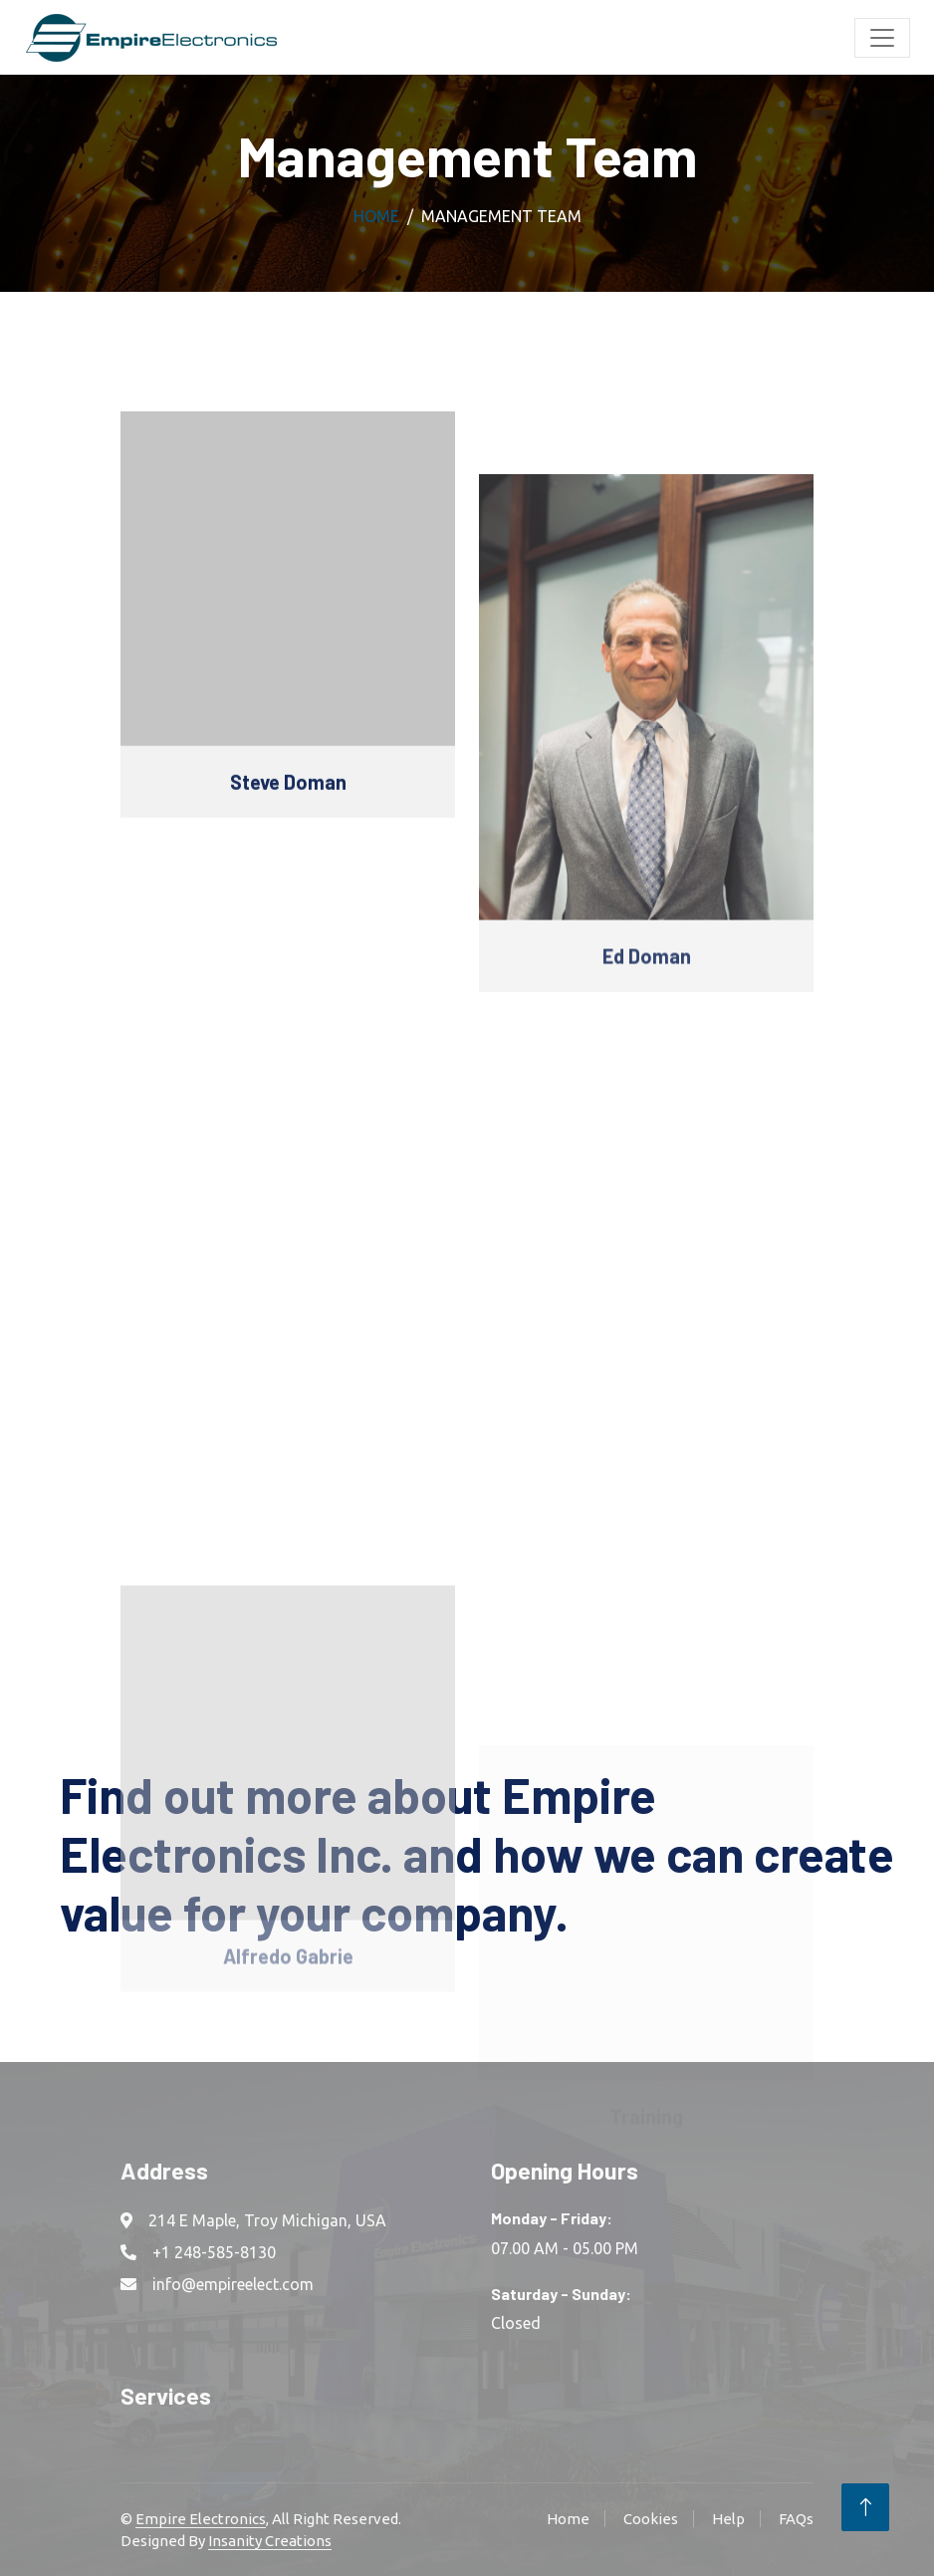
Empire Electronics (200, 2518)
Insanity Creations (270, 2540)
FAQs (796, 2518)
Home (376, 216)
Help (728, 2518)
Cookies (650, 2518)
